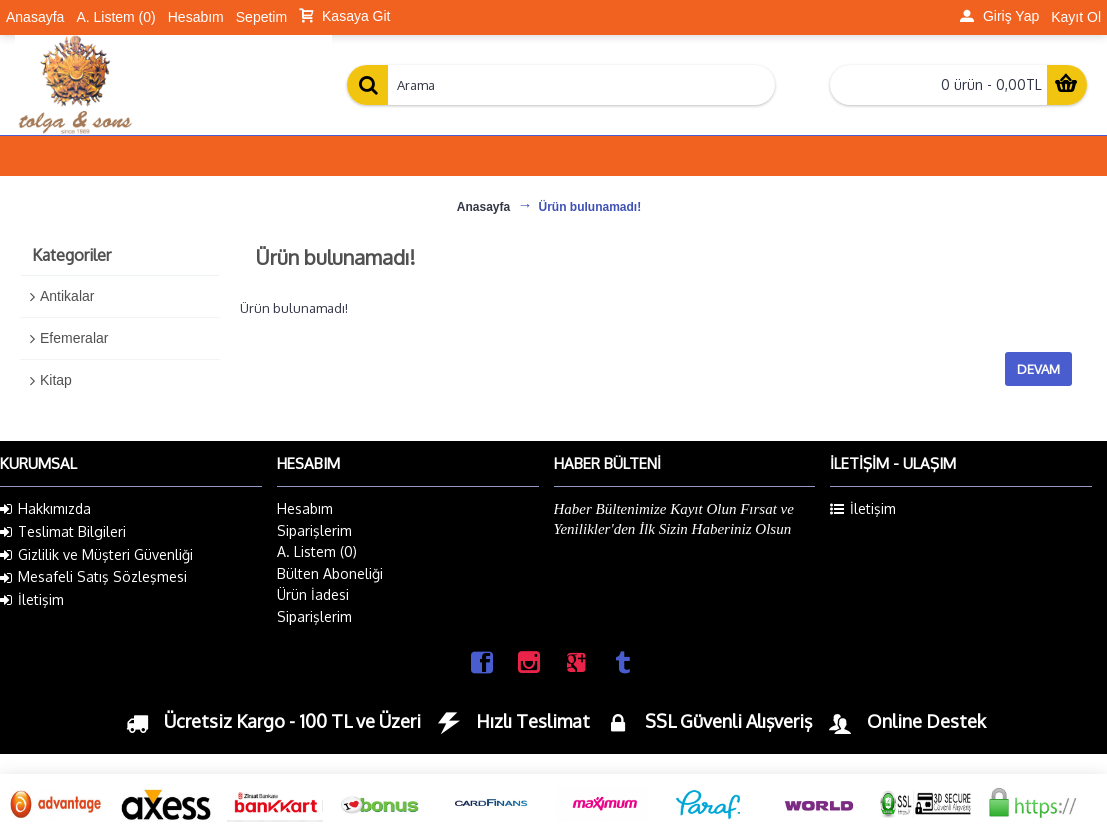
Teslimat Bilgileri (63, 532)
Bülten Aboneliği (330, 573)
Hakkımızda (45, 509)
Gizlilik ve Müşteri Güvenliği (96, 555)
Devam (1038, 369)
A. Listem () (317, 551)
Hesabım (305, 508)
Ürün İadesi (313, 594)
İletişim (32, 600)
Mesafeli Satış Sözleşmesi (93, 577)
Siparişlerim (314, 530)
